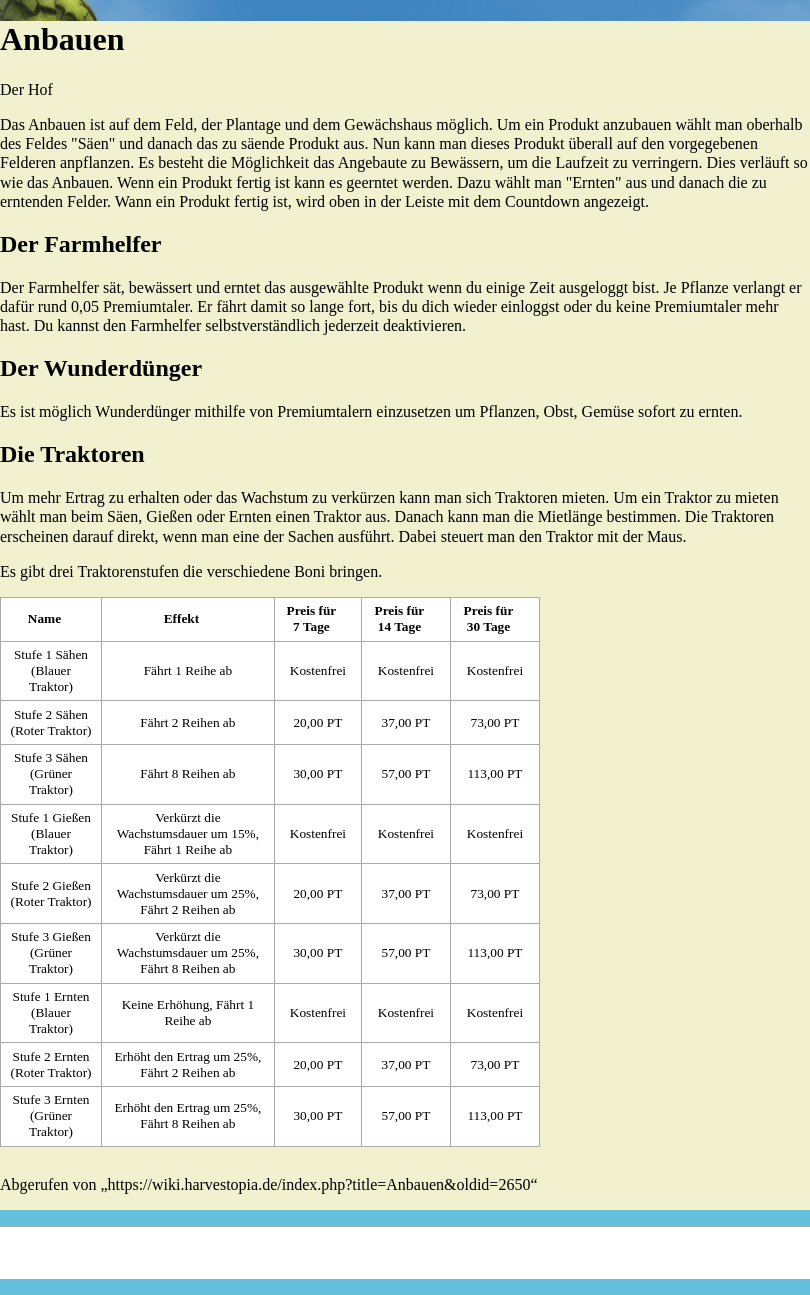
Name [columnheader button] (44, 618)
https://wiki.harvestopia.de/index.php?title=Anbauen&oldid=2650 (319, 1184)
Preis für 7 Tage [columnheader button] (312, 618)
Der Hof (26, 89)
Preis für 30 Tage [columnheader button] (489, 618)
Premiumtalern (324, 411)
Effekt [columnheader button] (182, 618)
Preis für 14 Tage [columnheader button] (400, 618)
